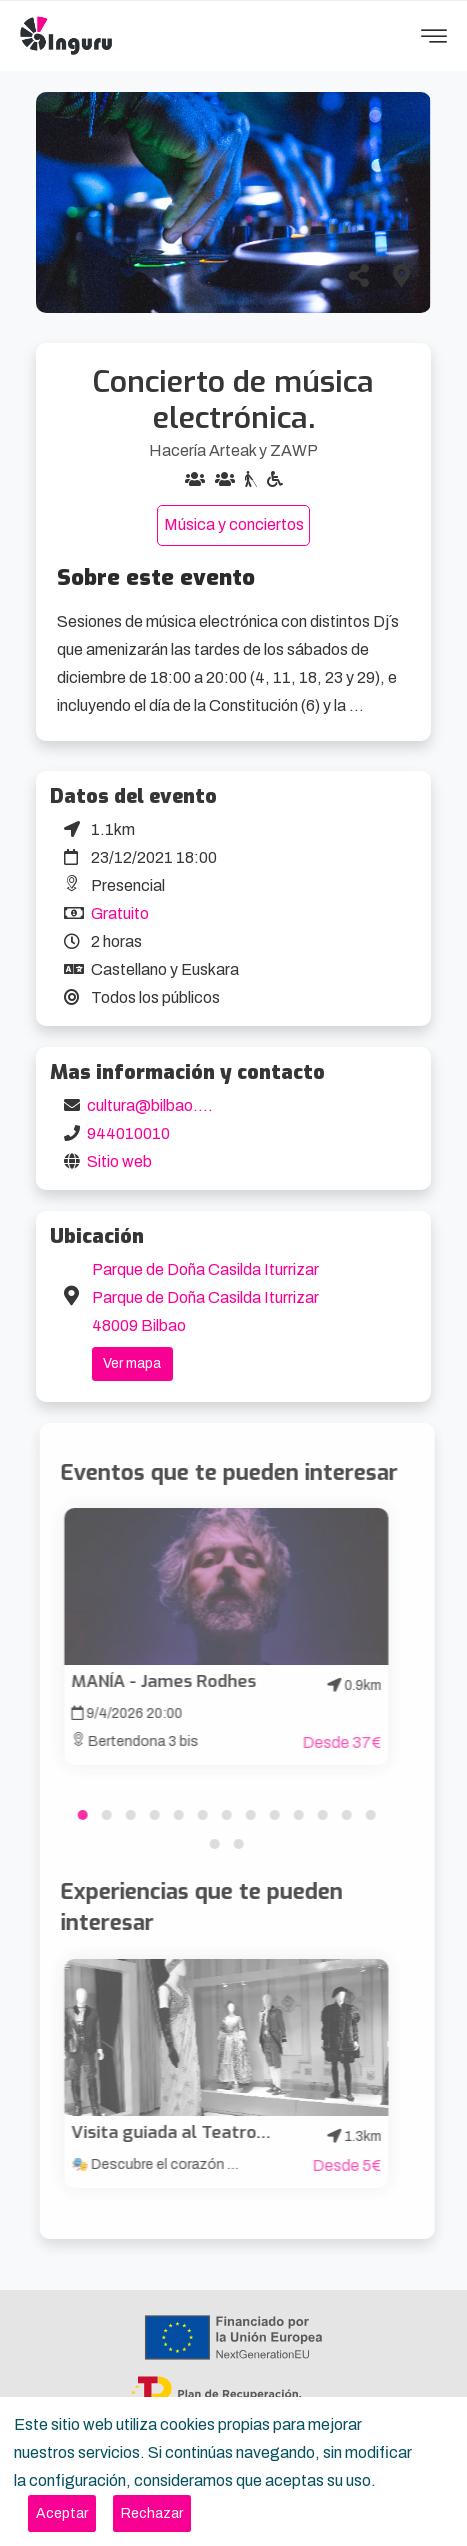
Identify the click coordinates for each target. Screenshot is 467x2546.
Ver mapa (132, 1363)
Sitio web (119, 1161)
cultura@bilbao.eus (155, 1105)
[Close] (62, 2513)
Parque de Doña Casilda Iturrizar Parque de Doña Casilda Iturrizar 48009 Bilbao (205, 1297)
